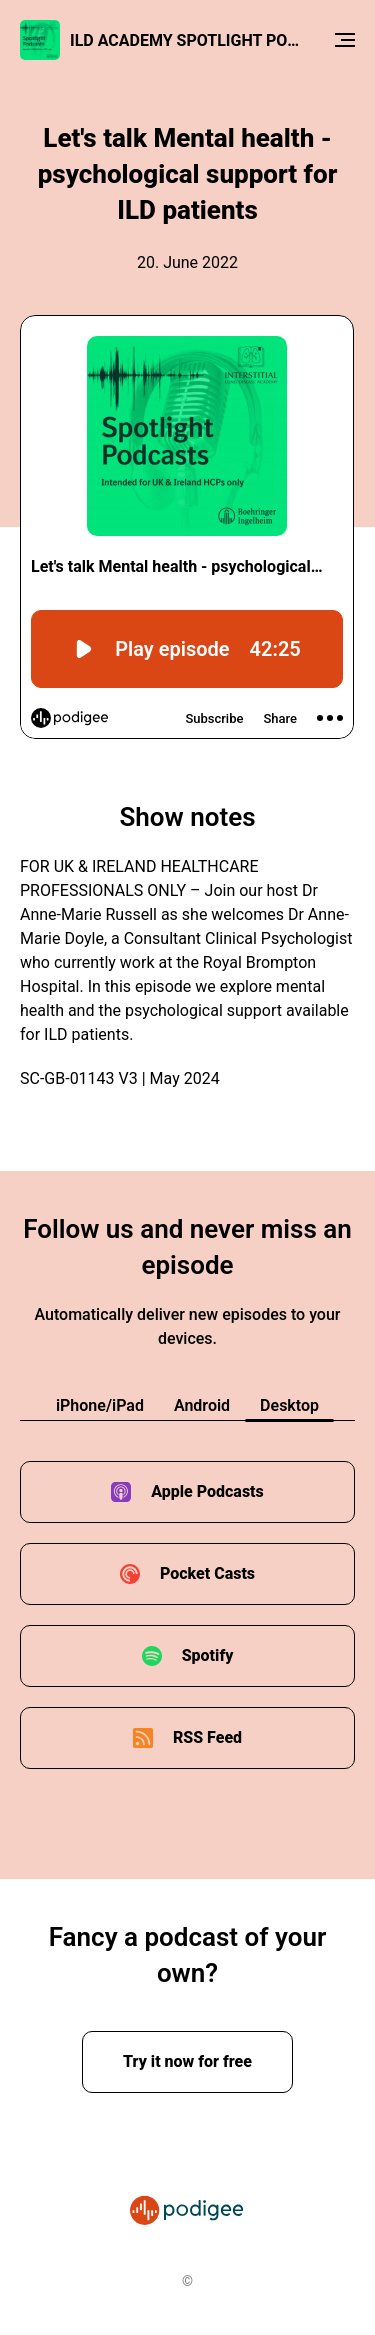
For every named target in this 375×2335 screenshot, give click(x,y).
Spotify (208, 1655)
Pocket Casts (207, 1573)
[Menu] (345, 40)
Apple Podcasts (207, 1491)
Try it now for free (187, 2061)
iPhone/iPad (100, 1405)
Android (202, 1405)
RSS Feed (207, 1737)
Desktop (289, 1405)
